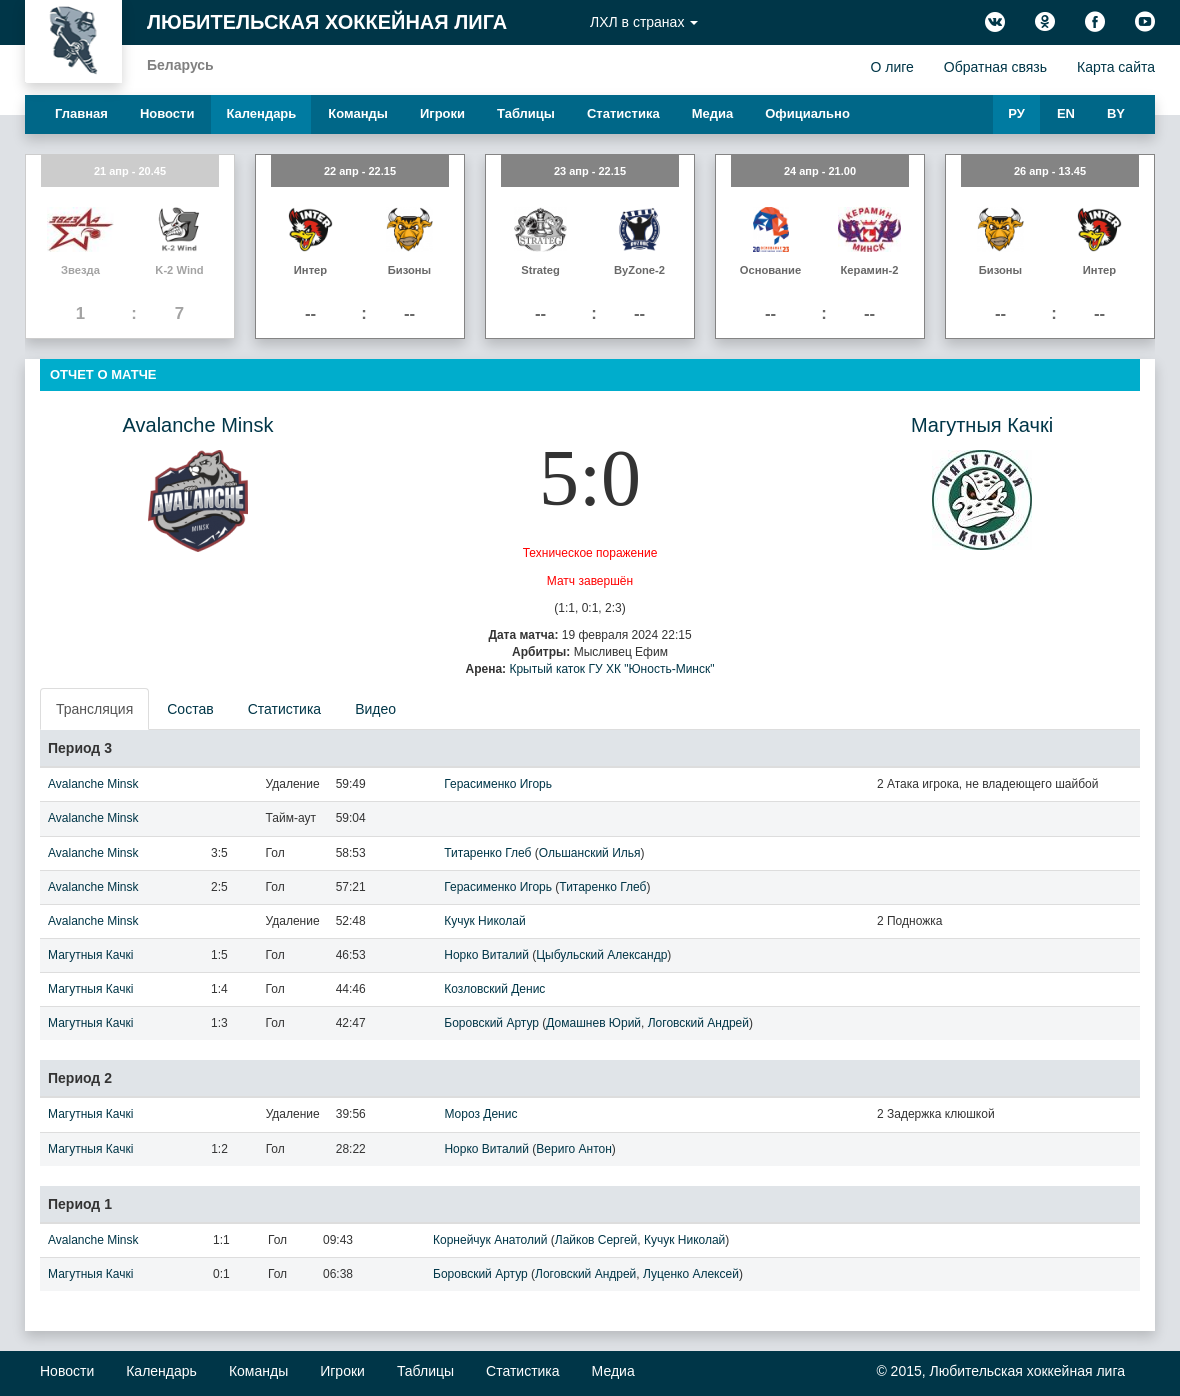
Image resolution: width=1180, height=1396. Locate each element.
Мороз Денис (480, 1114)
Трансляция (94, 709)
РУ (1016, 113)
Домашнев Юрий (593, 1023)
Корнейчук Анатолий (490, 1240)
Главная (81, 113)
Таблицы (526, 113)
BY (1116, 113)
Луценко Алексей (691, 1274)
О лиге (891, 67)
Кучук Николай (484, 921)
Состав (190, 709)
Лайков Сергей (596, 1240)
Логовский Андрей (698, 1023)
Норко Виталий (486, 955)
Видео (375, 709)
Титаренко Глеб (487, 853)
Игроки (442, 113)
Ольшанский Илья (590, 853)
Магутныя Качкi (982, 425)
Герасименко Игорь (498, 784)
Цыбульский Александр (601, 955)
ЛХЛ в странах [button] (644, 22)
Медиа (713, 113)
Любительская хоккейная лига (327, 22)
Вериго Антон (573, 1149)
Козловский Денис (494, 989)
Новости (167, 113)
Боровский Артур (491, 1023)
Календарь (261, 113)
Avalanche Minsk (198, 425)
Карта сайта (1116, 67)
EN (1066, 113)
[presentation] (95, 709)
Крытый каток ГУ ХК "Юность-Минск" (611, 669)
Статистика (623, 113)
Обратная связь (995, 67)
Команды (358, 113)
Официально (807, 113)
